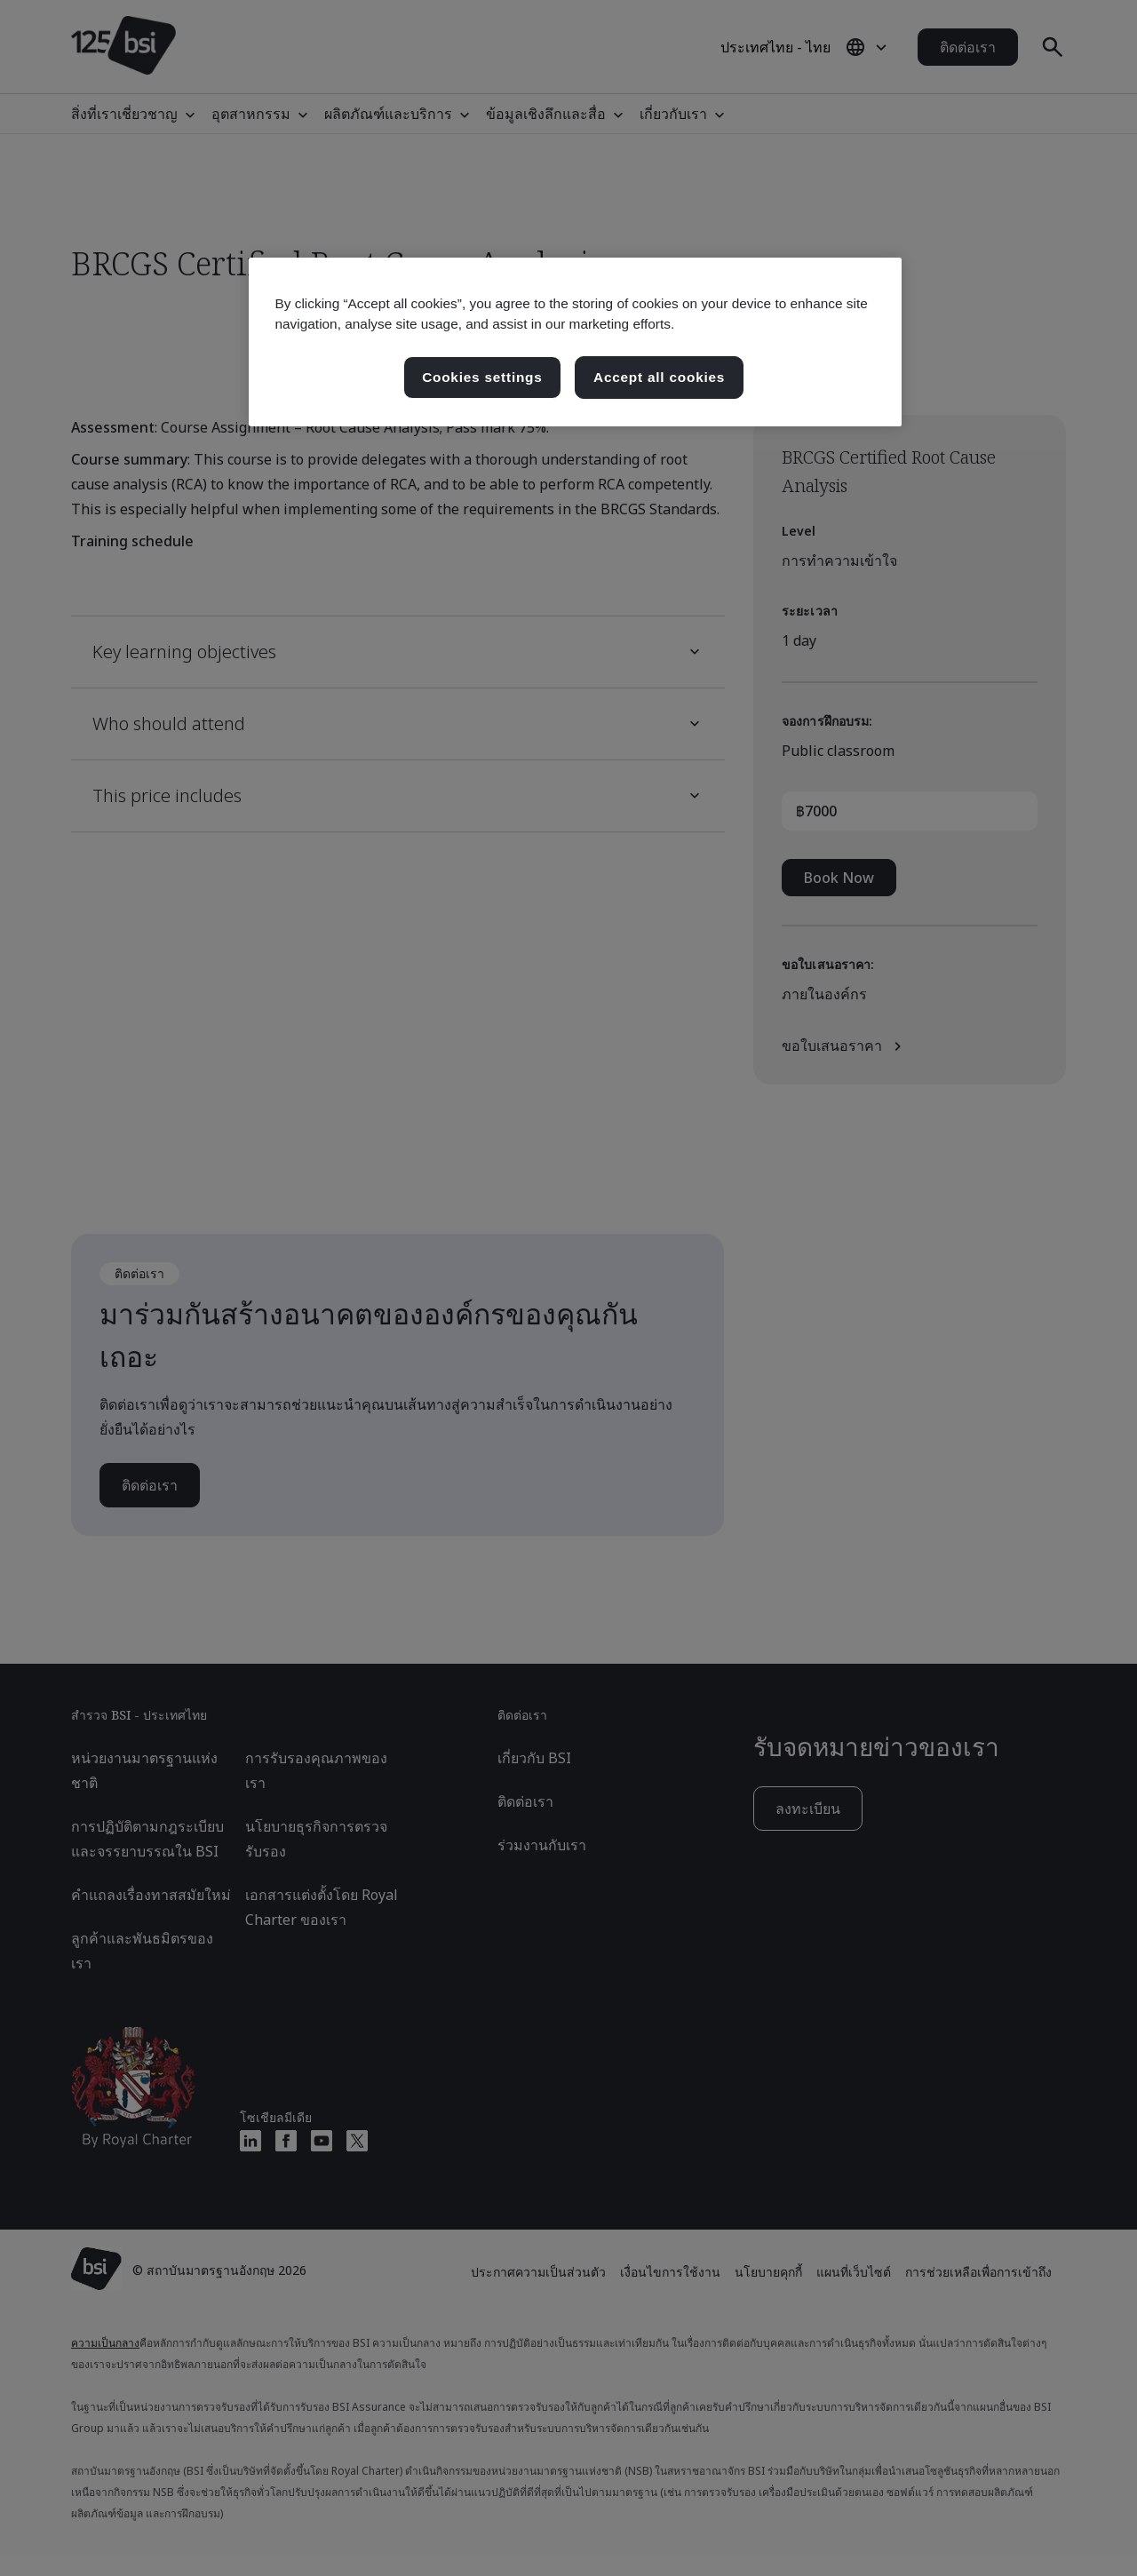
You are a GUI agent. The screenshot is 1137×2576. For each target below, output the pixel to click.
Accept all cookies (659, 377)
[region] (575, 342)
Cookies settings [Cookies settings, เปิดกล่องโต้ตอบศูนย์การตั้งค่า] (482, 377)
